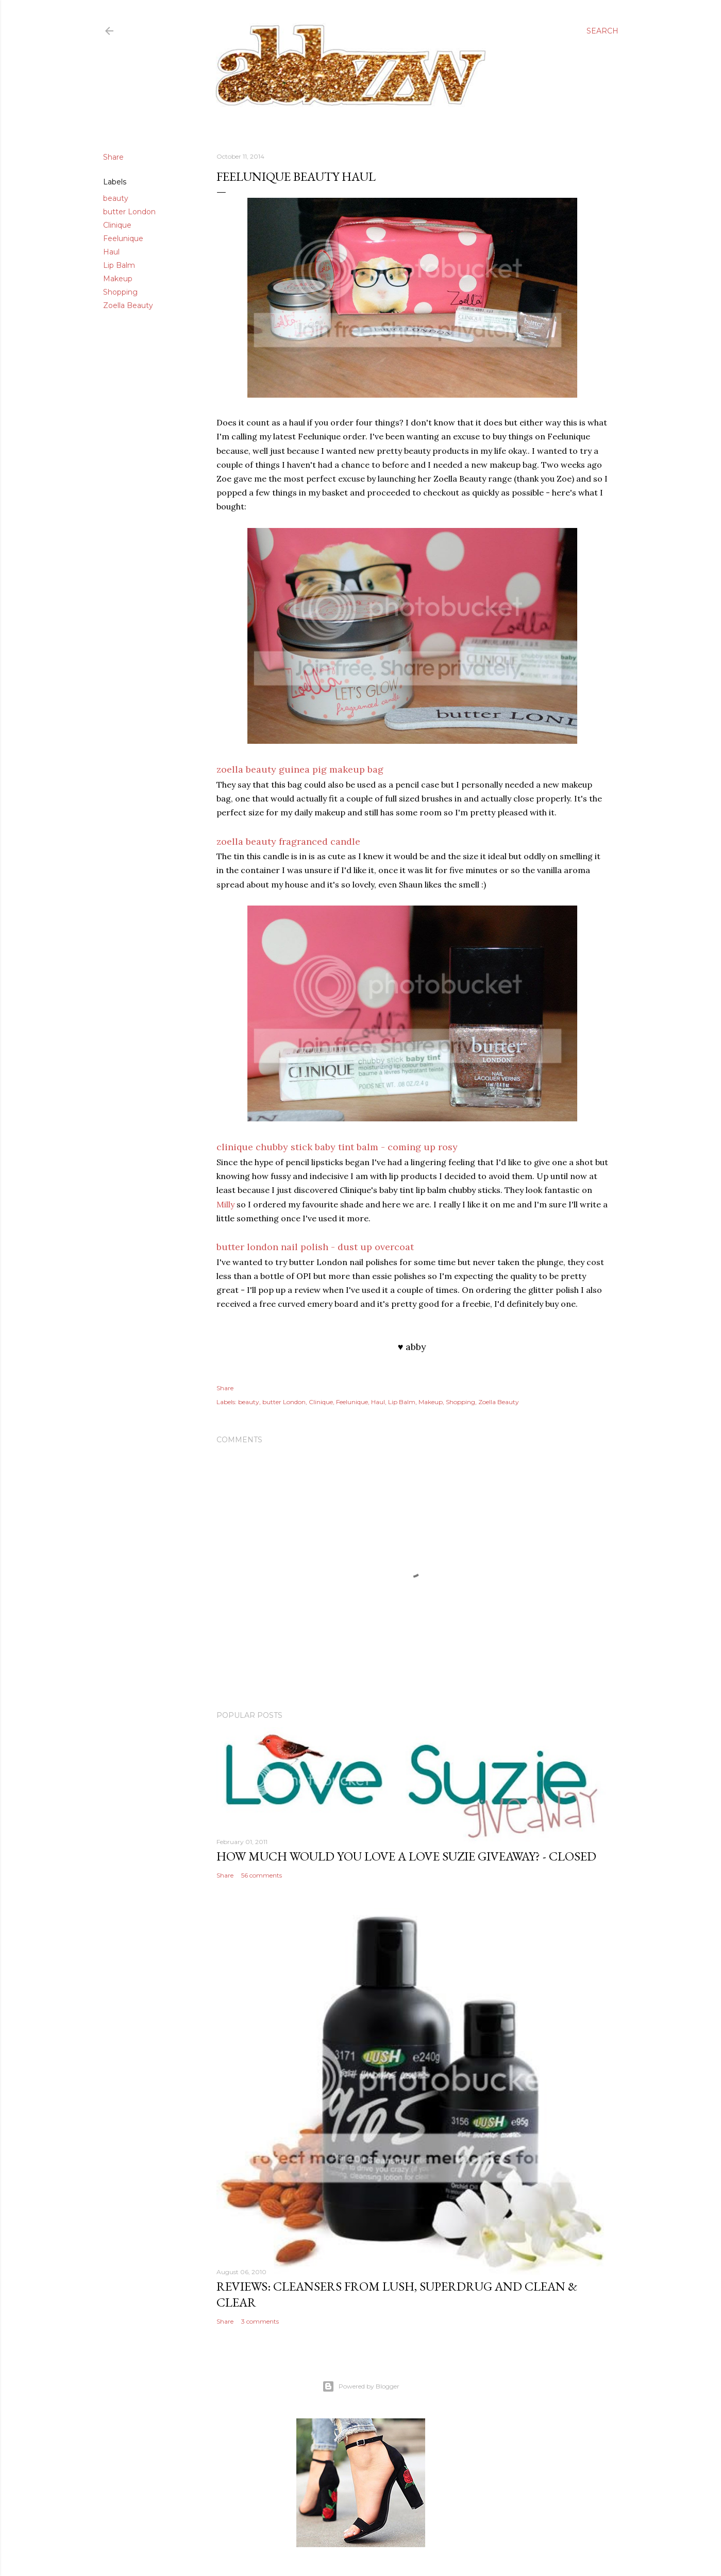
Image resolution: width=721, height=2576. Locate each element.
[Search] (602, 31)
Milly (225, 1204)
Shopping (120, 292)
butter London (129, 211)
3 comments (260, 2321)
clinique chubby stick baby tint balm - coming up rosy (337, 1147)
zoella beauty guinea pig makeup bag (299, 769)
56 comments (261, 1875)
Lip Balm (119, 265)
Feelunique (123, 238)
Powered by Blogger (360, 2386)
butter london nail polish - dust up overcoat (315, 1247)
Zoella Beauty (128, 305)
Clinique (117, 225)
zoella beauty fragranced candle (288, 841)
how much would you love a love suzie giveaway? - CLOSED (406, 1856)
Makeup (117, 278)
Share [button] (113, 157)
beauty (115, 198)
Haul (111, 252)
